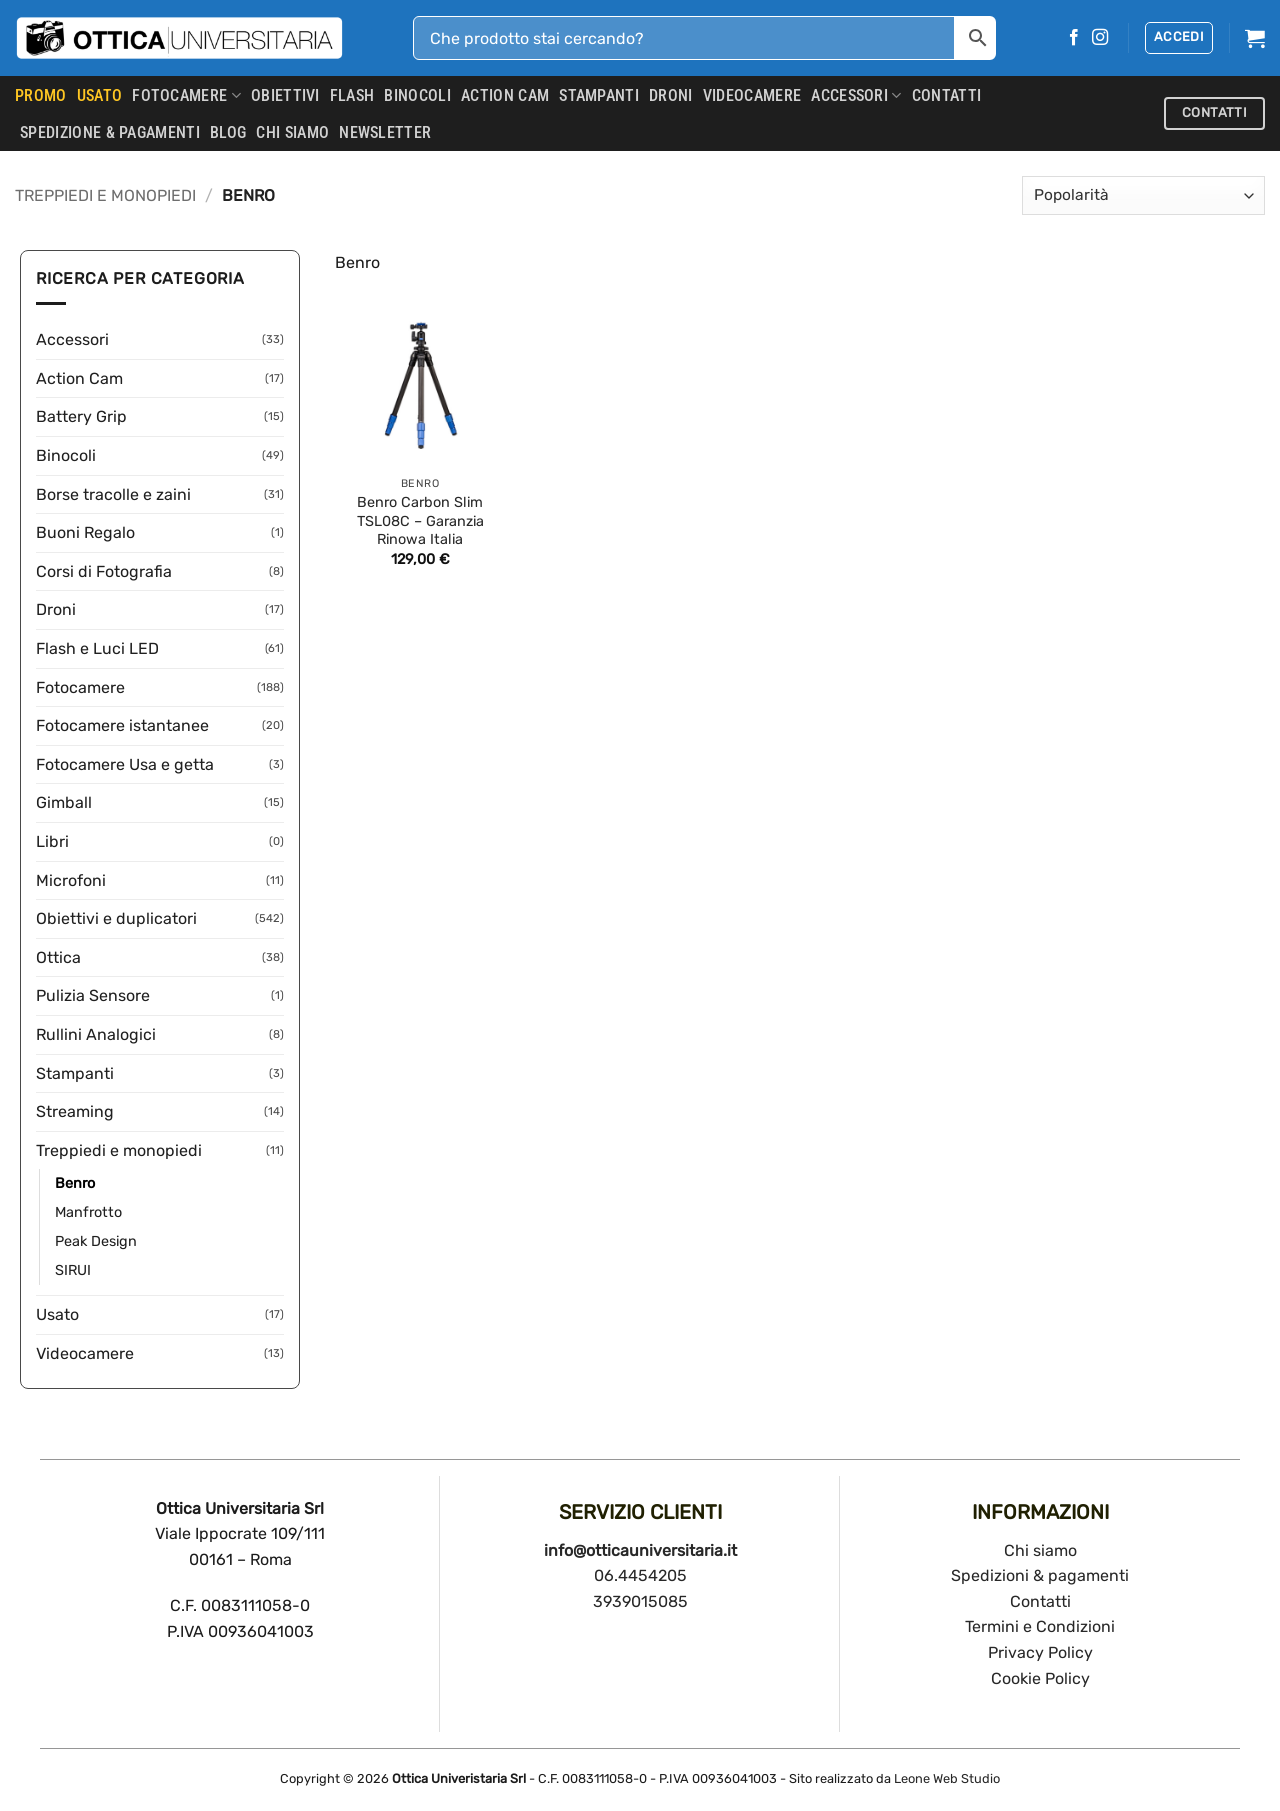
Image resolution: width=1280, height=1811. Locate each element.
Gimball (64, 802)
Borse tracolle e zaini (113, 494)
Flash (352, 95)
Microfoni (71, 880)
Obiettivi (285, 95)
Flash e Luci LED (97, 648)
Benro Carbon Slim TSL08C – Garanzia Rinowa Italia (420, 521)
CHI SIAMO (292, 132)
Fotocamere (186, 96)
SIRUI (73, 1270)
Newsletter (385, 132)
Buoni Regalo (85, 532)
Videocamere (752, 95)
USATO (100, 95)
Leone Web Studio (947, 1778)
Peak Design (96, 1241)
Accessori (856, 96)
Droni (671, 95)
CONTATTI (947, 95)
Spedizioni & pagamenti (1040, 1575)
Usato (57, 1314)
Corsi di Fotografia (104, 571)
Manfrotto (88, 1212)
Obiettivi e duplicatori (116, 918)
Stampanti (599, 95)
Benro (75, 1183)
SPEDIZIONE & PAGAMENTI (110, 132)
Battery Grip (81, 416)
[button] (1179, 38)
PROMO (41, 95)
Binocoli (417, 95)
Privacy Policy (1040, 1652)
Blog (228, 132)
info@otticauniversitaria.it (640, 1550)
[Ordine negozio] (1143, 195)
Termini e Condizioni (1040, 1626)
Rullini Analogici (96, 1034)
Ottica (58, 957)
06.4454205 (640, 1575)
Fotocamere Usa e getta (125, 764)
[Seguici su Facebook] (1074, 38)
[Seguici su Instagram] (1100, 38)
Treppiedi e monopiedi (105, 195)
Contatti (1040, 1601)
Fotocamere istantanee (122, 725)
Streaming (75, 1111)
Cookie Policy (1040, 1678)
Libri (52, 841)
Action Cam (505, 95)
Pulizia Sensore (93, 995)
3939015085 (640, 1601)
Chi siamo (1040, 1550)
